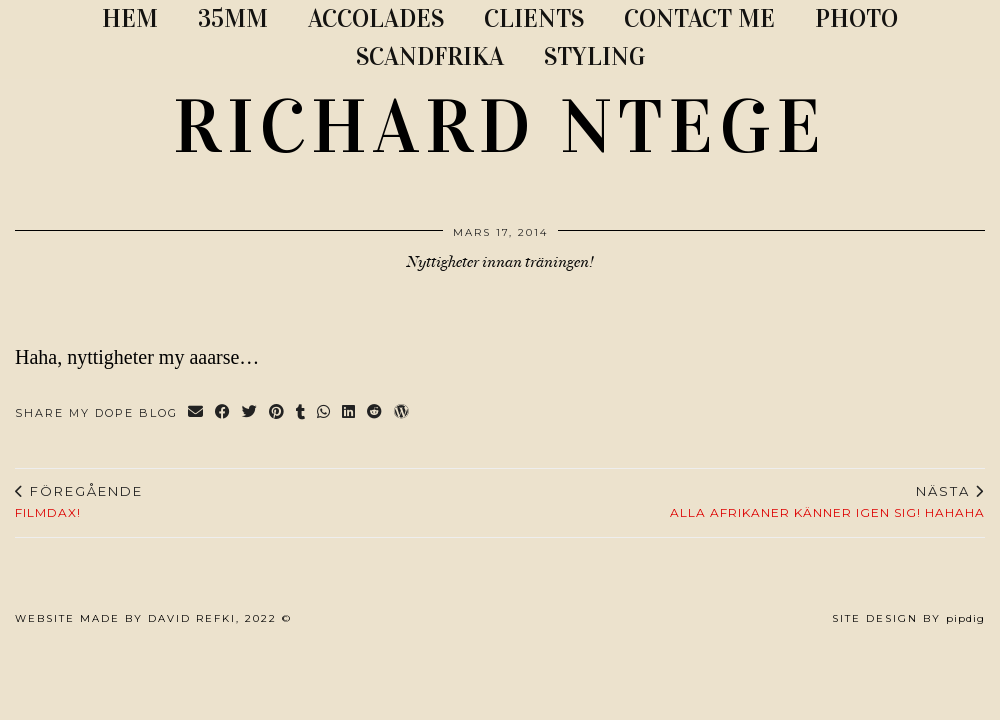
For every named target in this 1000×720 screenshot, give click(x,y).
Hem (130, 18)
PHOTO (856, 18)
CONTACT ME (699, 18)
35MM (233, 18)
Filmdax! (79, 502)
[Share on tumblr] (301, 413)
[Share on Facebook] (223, 413)
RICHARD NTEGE (500, 127)
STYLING (594, 56)
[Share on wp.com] (402, 413)
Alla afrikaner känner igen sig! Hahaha (827, 502)
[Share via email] (196, 413)
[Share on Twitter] (250, 413)
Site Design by (908, 618)
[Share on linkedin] (349, 413)
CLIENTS (534, 18)
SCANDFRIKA (430, 56)
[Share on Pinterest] (277, 413)
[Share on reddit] (375, 413)
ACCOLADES (376, 18)
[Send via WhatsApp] (324, 413)
